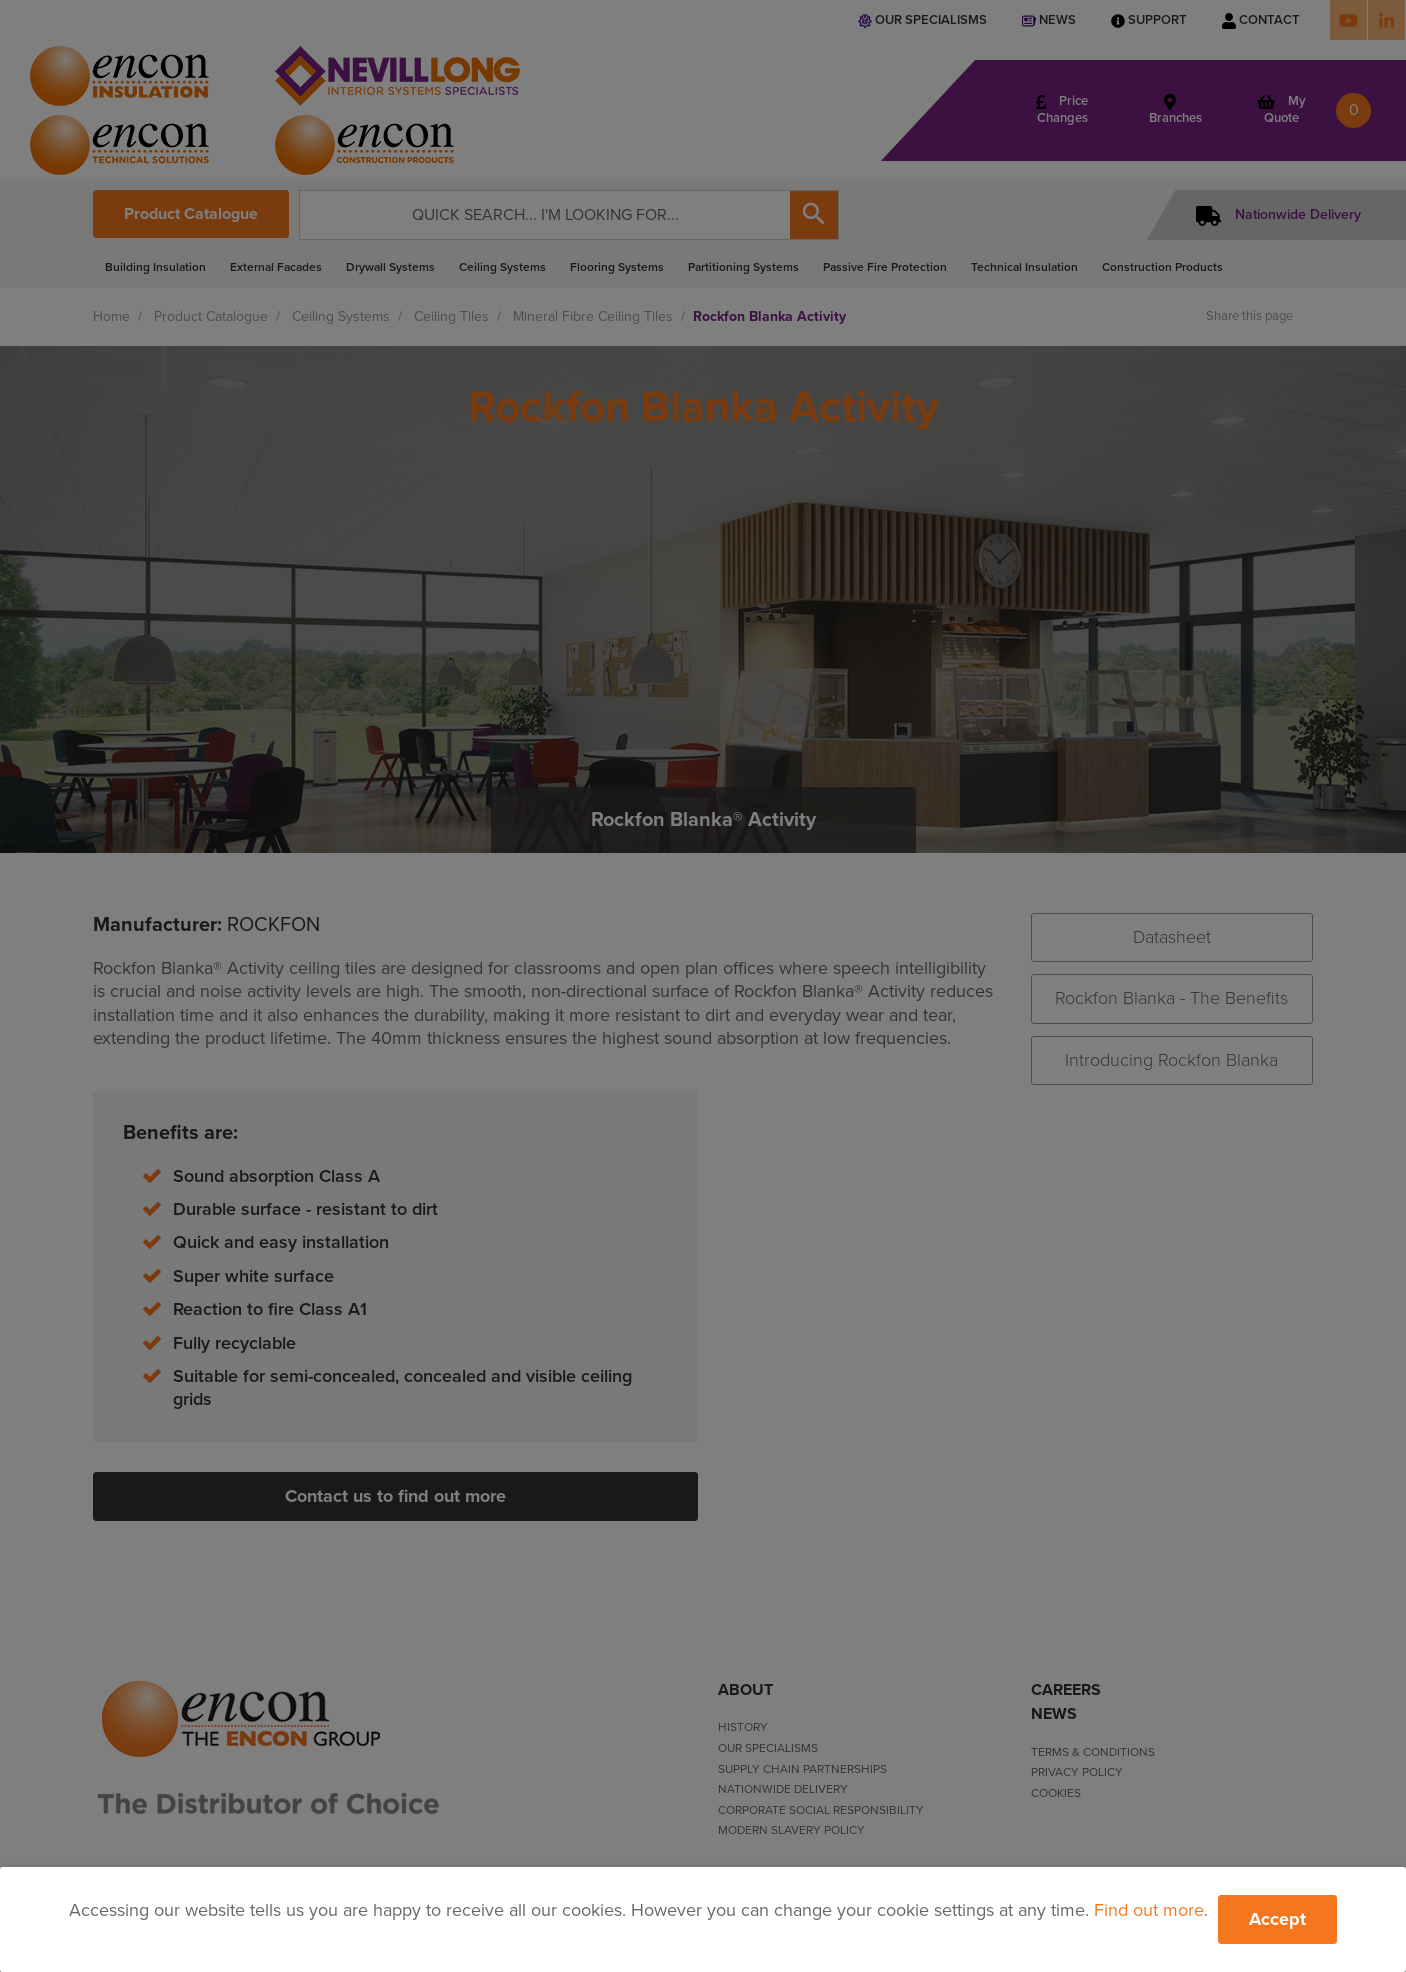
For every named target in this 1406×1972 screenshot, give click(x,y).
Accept (1277, 1919)
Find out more (1149, 1910)
